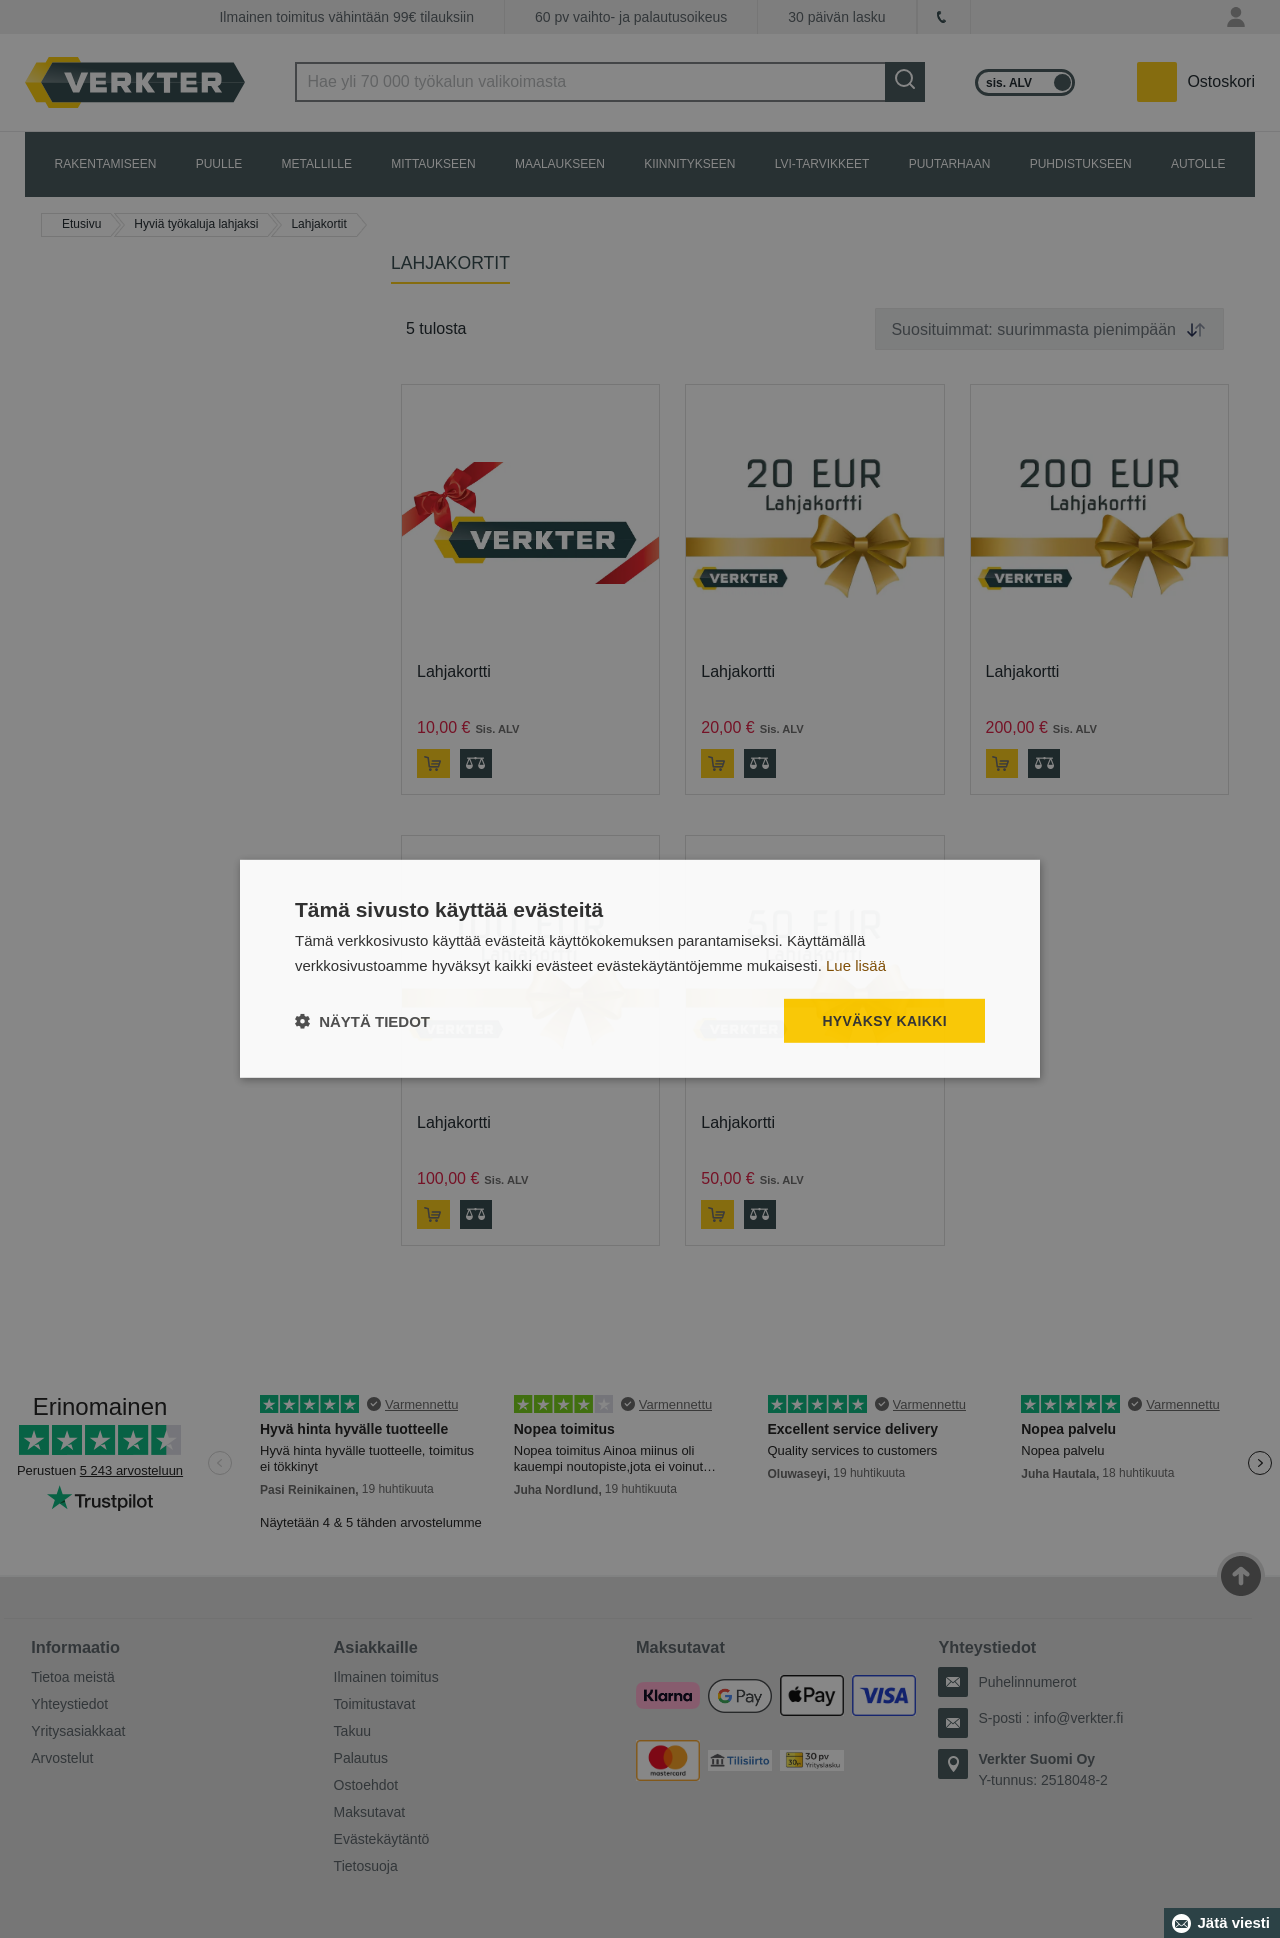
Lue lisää (856, 965)
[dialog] (640, 969)
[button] (362, 1020)
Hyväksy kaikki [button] (884, 1021)
